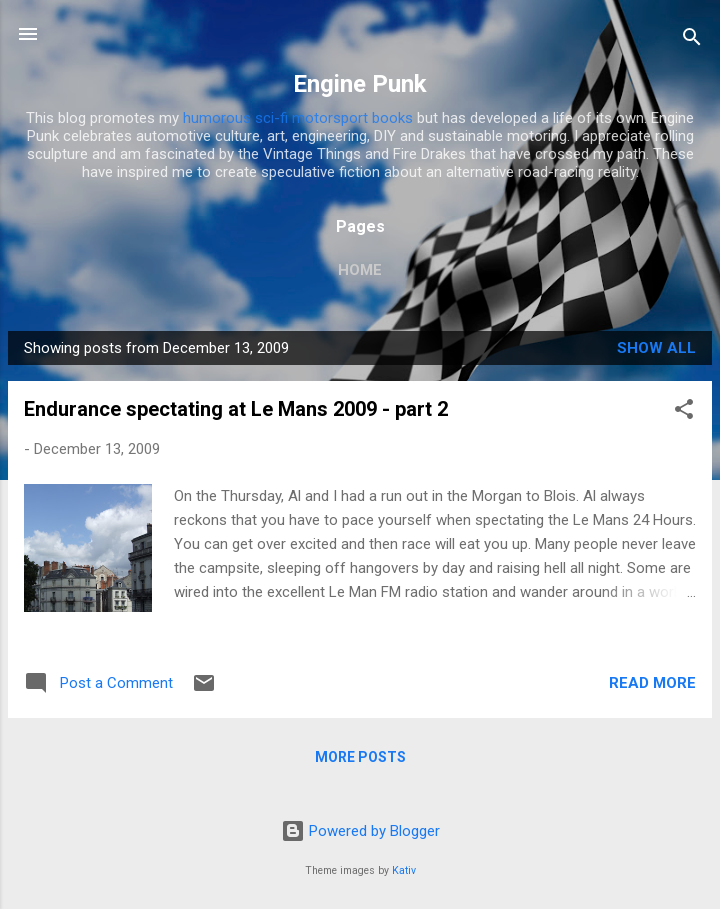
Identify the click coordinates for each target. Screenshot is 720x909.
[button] (684, 412)
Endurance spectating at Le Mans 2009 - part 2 (236, 409)
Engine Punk (360, 84)
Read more (652, 683)
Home (360, 270)
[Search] (692, 40)
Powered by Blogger (360, 831)
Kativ (404, 870)
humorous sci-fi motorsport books (298, 118)
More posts (360, 757)
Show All (656, 348)
